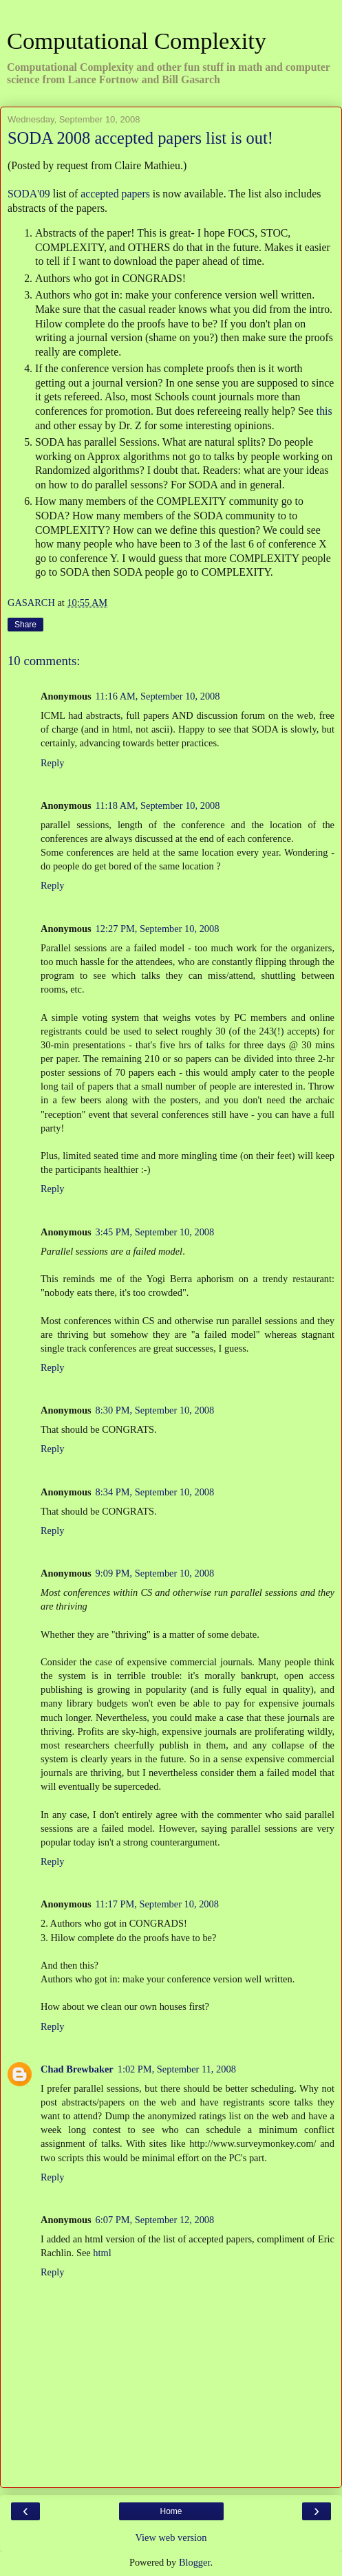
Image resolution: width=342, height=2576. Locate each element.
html (102, 2252)
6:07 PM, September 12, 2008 (155, 2219)
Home (171, 2511)
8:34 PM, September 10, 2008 (155, 1491)
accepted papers (115, 193)
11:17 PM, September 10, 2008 (157, 1903)
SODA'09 (29, 193)
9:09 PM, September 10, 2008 (155, 1573)
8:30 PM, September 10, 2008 (155, 1410)
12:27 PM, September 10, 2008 (158, 928)
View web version (171, 2537)
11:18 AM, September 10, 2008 (158, 805)
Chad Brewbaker (77, 2069)
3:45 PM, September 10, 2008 (155, 1231)
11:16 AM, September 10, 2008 (158, 696)
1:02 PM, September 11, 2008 (177, 2069)
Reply (52, 762)
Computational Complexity (136, 41)
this (324, 411)
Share (25, 624)
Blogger (195, 2562)
